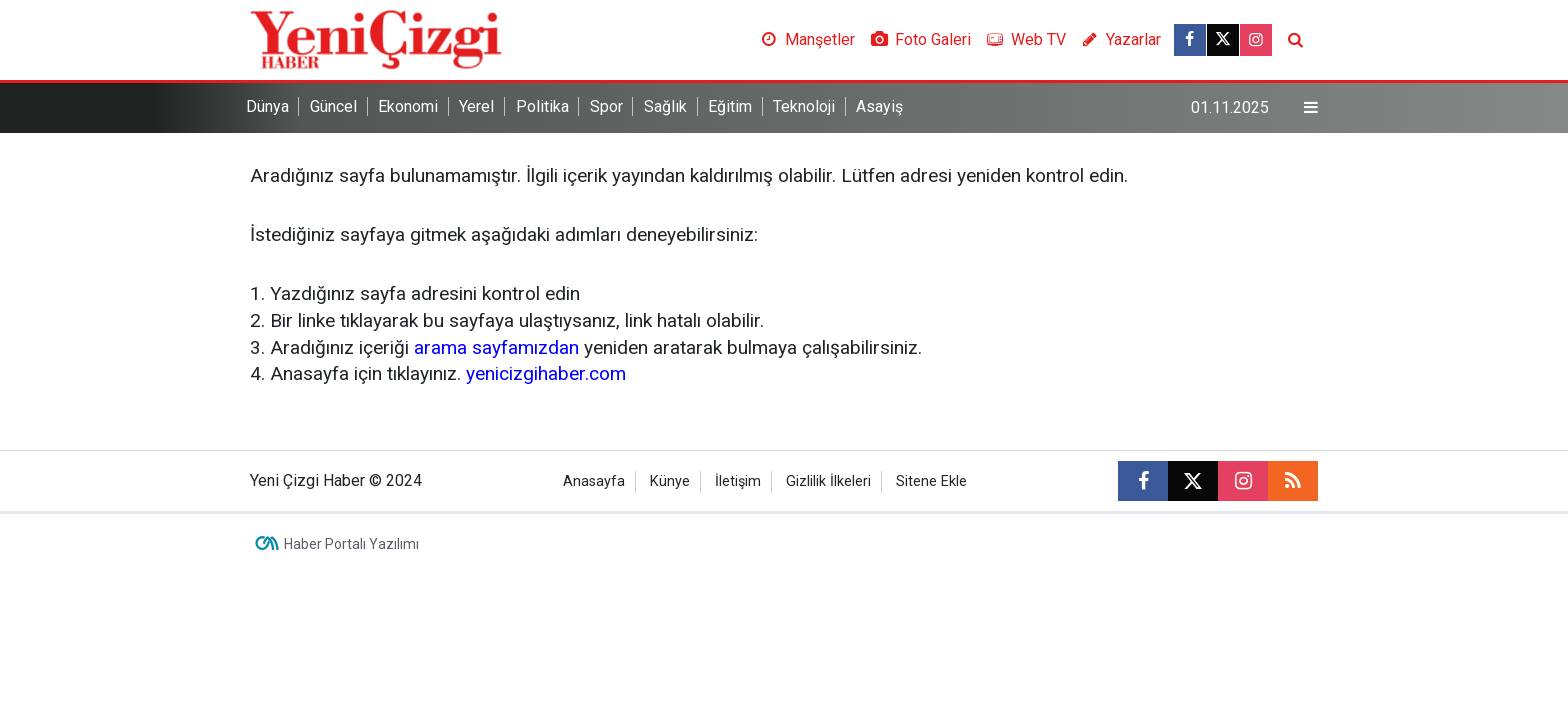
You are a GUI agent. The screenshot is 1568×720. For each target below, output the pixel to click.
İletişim (738, 481)
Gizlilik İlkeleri (828, 481)
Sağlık (665, 106)
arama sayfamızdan (496, 347)
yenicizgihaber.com (546, 373)
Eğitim (730, 106)
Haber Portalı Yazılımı (351, 544)
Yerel (476, 106)
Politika (542, 106)
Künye (670, 481)
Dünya (267, 106)
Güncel (333, 106)
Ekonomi (408, 106)
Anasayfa (594, 481)
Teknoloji (804, 106)
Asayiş (879, 106)
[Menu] (1311, 108)
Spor (606, 106)
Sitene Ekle (931, 481)
